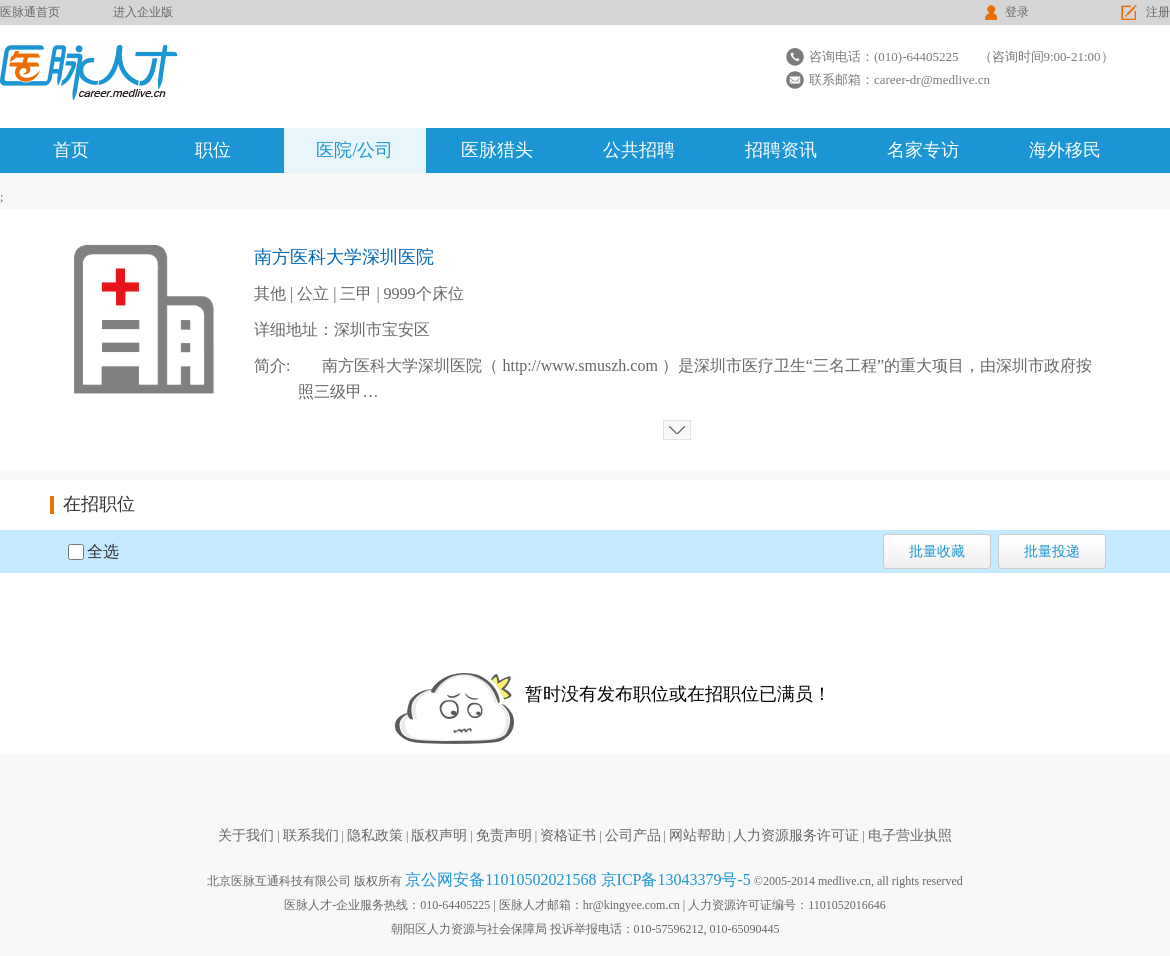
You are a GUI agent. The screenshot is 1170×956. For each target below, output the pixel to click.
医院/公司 (354, 150)
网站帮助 (697, 835)
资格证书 (568, 835)
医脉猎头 (497, 150)
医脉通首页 (30, 12)
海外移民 (1065, 150)
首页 (71, 150)
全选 (103, 551)
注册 (1158, 12)
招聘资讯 (781, 150)
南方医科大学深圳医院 (344, 257)
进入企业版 (143, 12)
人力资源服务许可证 (796, 835)
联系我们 (311, 835)
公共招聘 (639, 150)
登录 (1017, 12)
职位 (213, 150)
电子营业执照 (910, 835)
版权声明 (439, 835)
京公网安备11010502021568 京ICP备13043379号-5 (578, 879)
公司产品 (633, 835)
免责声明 (504, 835)
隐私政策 (375, 835)
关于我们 (246, 835)
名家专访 (923, 150)
